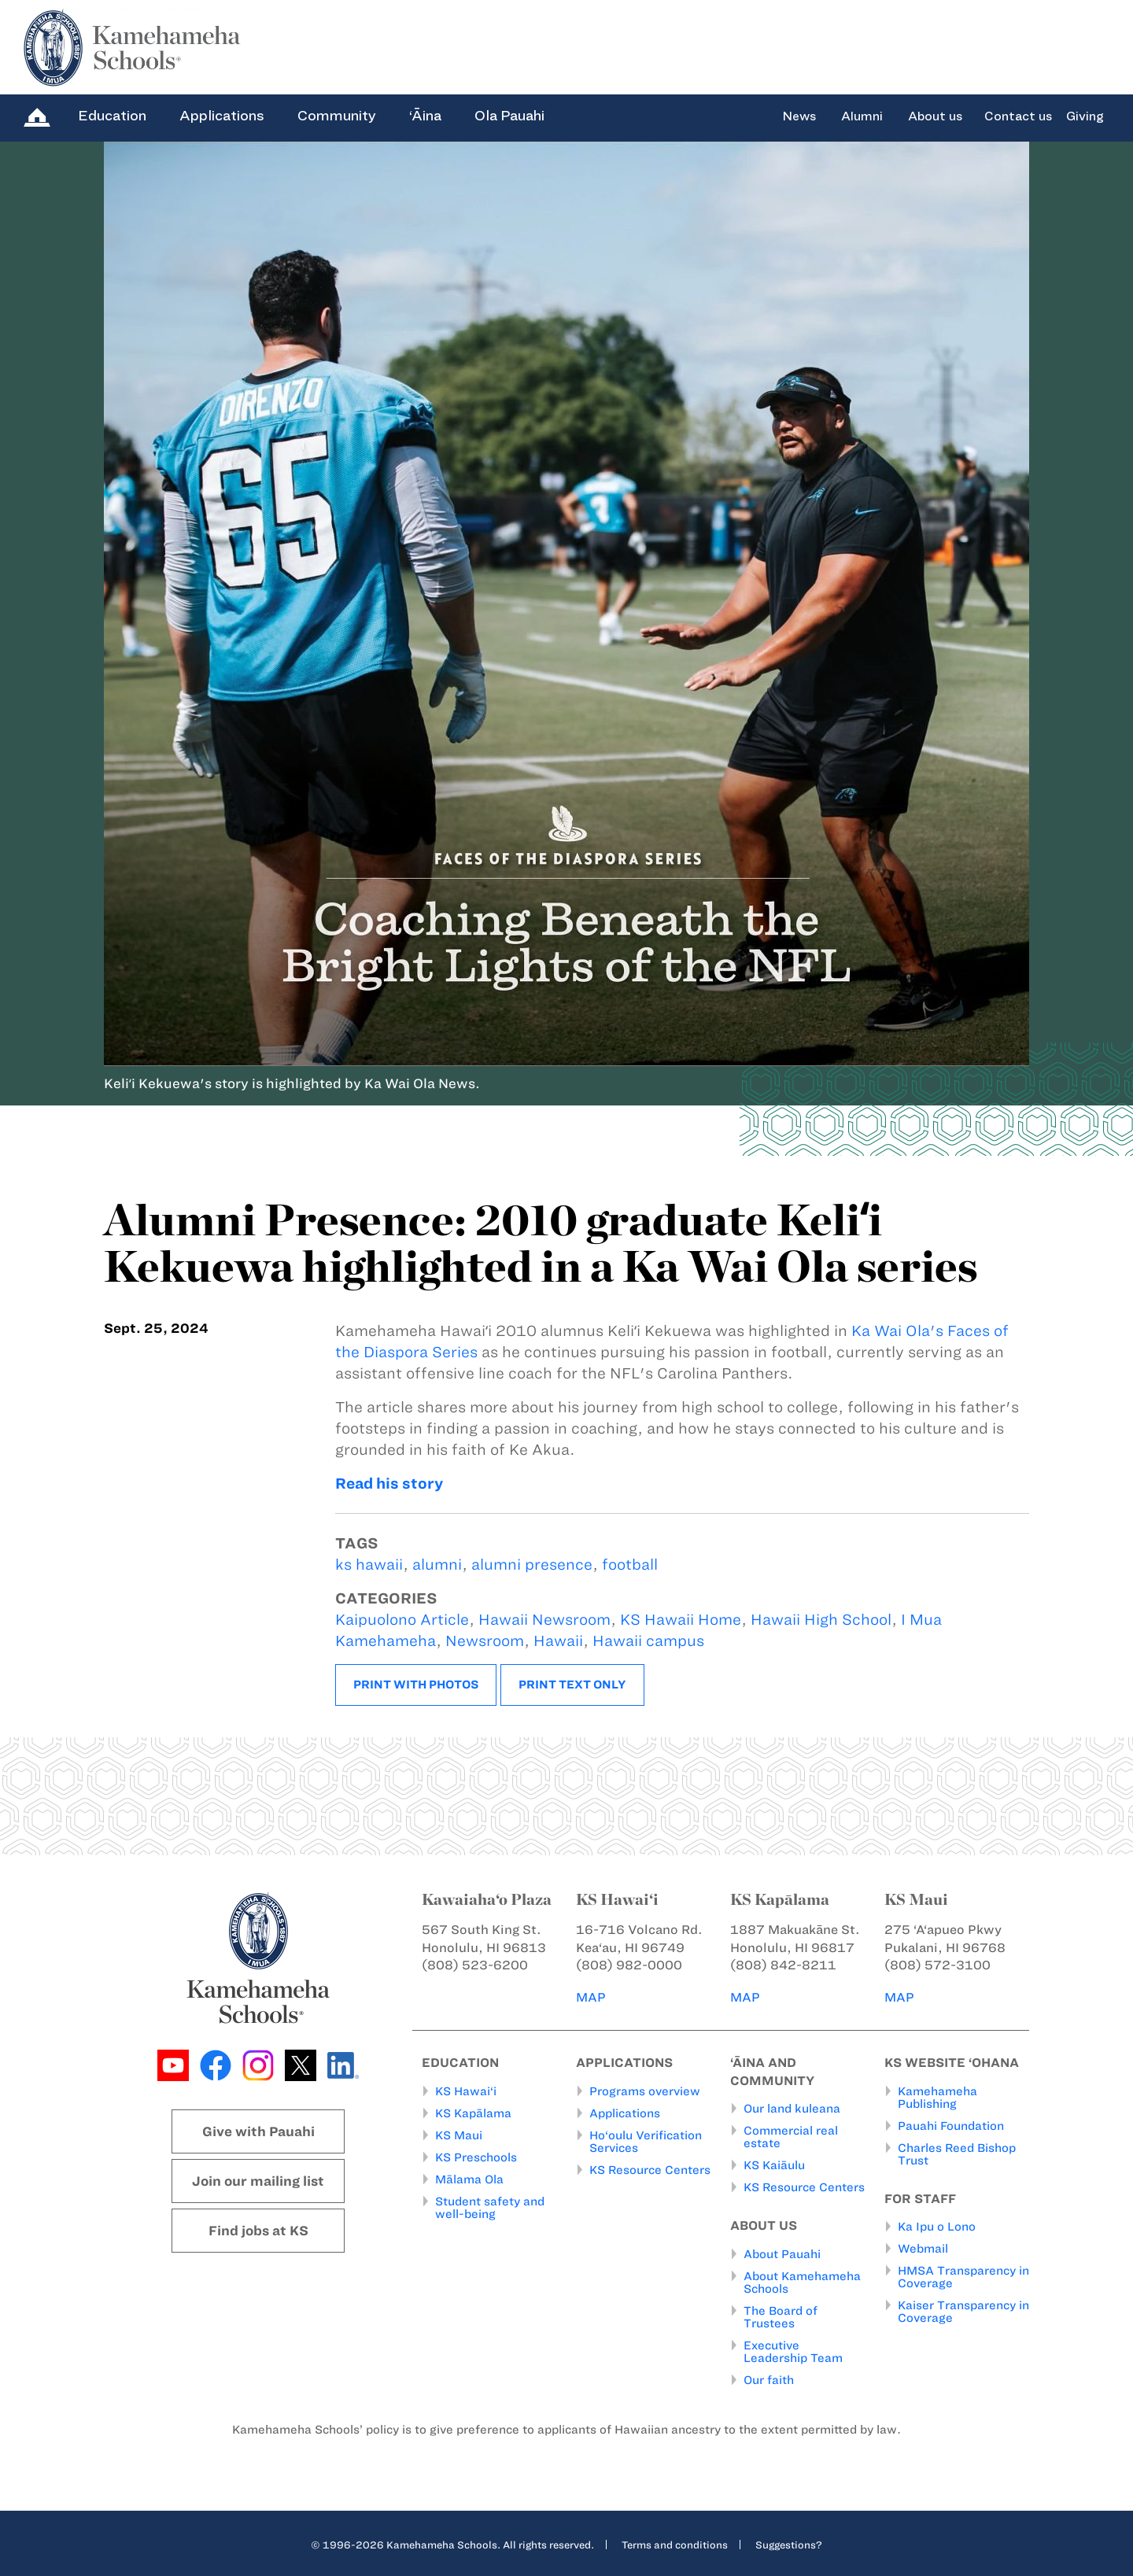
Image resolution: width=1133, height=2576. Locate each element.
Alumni (862, 116)
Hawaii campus (648, 1641)
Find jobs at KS (258, 2231)
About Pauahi (782, 2253)
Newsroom (484, 1641)
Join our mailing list (258, 2181)
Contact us (1018, 116)
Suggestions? (788, 2543)
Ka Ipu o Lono (937, 2226)
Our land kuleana (792, 2108)
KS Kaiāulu (774, 2165)
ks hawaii (369, 1564)
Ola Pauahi (509, 116)
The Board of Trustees (780, 2316)
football (630, 1564)
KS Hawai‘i (465, 2090)
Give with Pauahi (258, 2131)
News (799, 116)
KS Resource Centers (649, 2169)
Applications (221, 116)
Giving (1085, 116)
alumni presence (531, 1564)
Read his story (389, 1483)
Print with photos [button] (415, 1684)
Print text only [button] (572, 1684)
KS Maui (458, 2134)
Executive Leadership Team (793, 2351)
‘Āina (425, 116)
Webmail (923, 2248)
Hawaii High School (821, 1619)
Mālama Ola (469, 2178)
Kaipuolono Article (402, 1619)
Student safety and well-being (489, 2207)
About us (935, 116)
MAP (591, 1997)
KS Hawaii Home (680, 1619)
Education (112, 116)
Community (336, 116)
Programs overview (644, 2090)
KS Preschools (476, 2156)
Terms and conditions (675, 2543)
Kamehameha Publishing (937, 2096)
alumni (437, 1564)
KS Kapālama (473, 2112)
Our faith (769, 2379)
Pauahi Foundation (951, 2125)
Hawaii (558, 1641)
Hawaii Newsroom (544, 1619)
